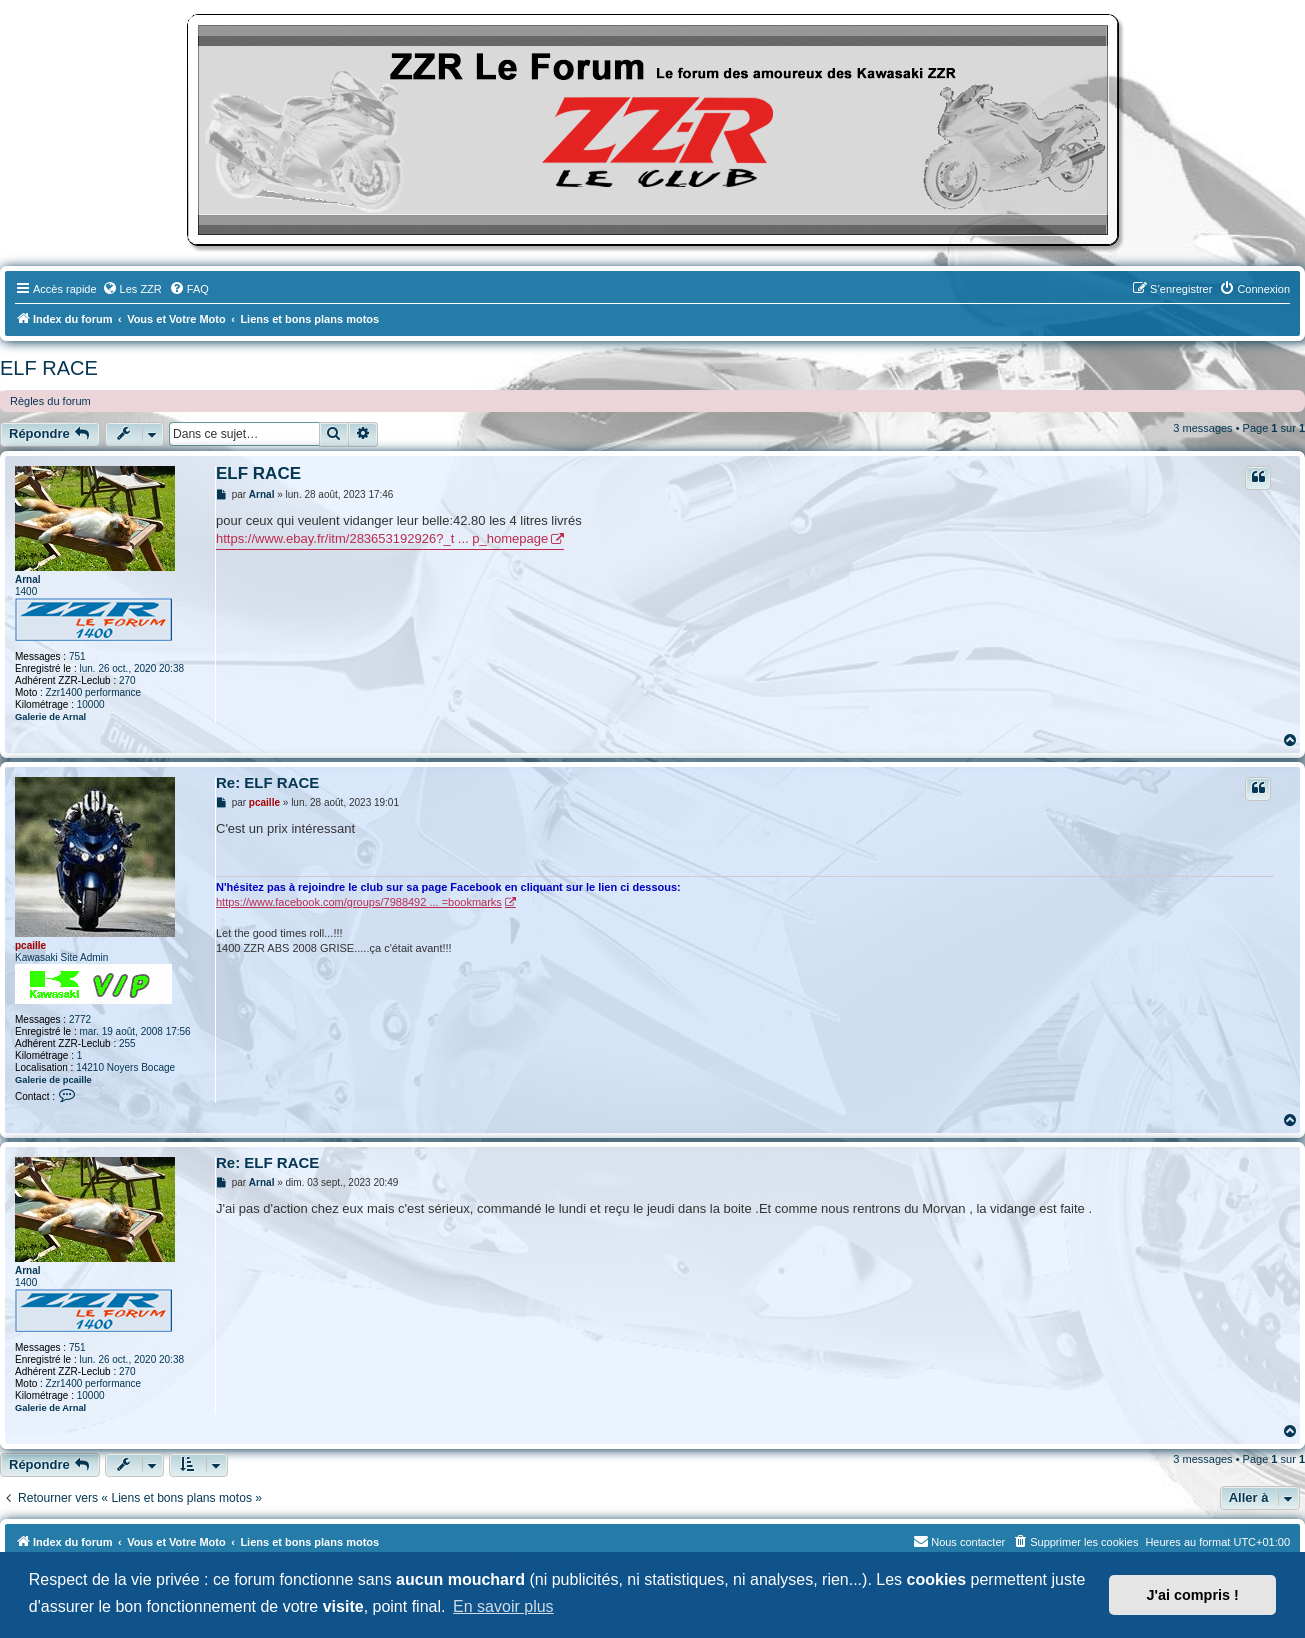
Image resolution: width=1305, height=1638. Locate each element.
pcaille (30, 945)
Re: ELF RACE (267, 782)
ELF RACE (49, 368)
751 (77, 656)
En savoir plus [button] (503, 1606)
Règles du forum (50, 401)
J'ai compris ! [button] (1193, 1595)
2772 (80, 1019)
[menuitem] (132, 289)
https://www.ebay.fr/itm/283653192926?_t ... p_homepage (382, 538)
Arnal (28, 579)
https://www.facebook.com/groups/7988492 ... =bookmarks (359, 902)
